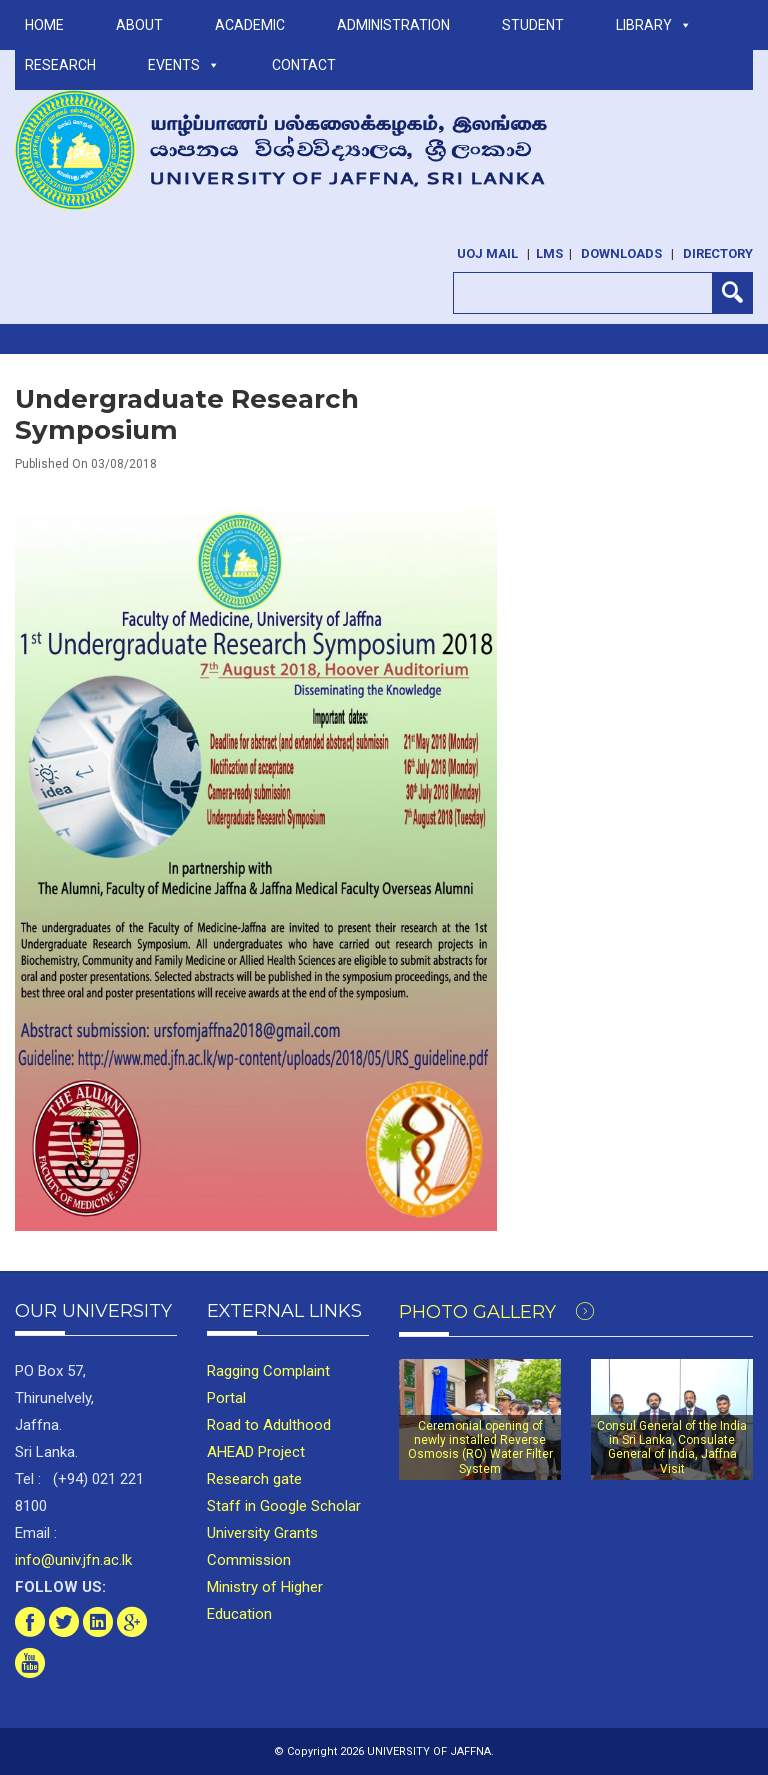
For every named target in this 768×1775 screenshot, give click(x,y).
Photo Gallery (496, 1312)
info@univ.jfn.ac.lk (73, 1560)
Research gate (254, 1479)
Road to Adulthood (269, 1425)
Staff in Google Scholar (284, 1506)
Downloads (621, 253)
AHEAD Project (256, 1452)
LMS (549, 253)
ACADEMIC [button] (250, 25)
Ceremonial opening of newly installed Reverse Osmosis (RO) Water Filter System (480, 1447)
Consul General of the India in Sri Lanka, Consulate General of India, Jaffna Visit (672, 1447)
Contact (304, 65)
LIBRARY (654, 25)
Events (184, 65)
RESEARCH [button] (60, 65)
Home (44, 25)
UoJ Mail (487, 253)
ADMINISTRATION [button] (393, 25)
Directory (718, 253)
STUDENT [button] (533, 25)
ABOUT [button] (139, 25)
